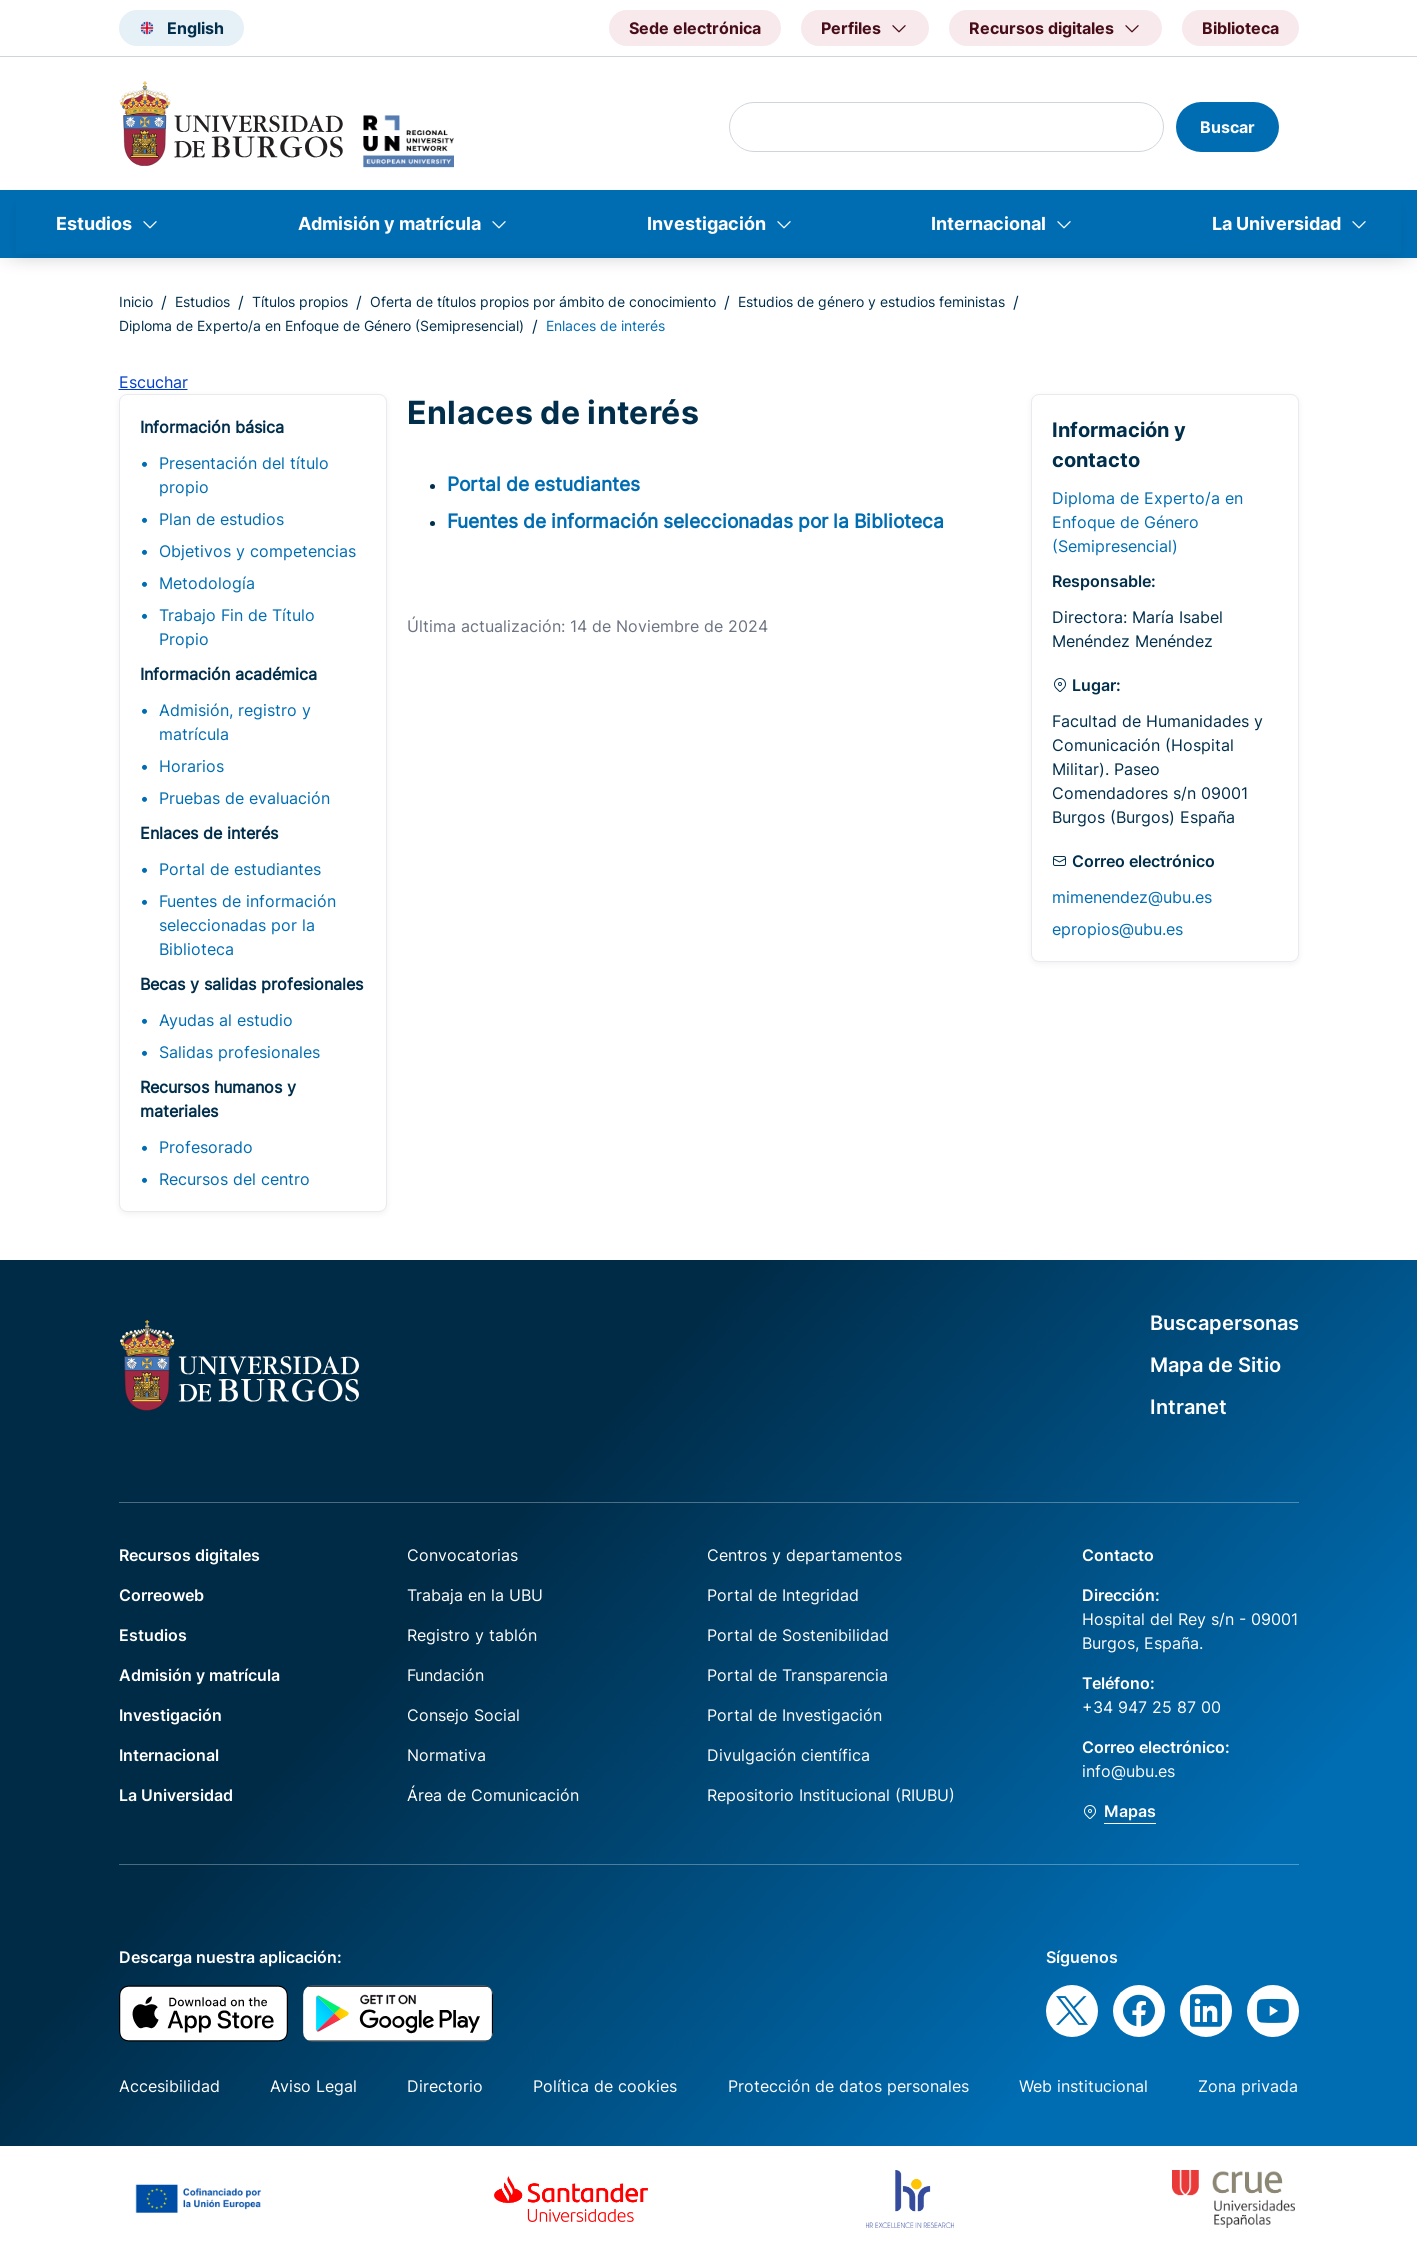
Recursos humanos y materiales (218, 1099)
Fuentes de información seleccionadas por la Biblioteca (247, 925)
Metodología (207, 583)
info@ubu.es (1128, 1771)
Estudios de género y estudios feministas (871, 301)
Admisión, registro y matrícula (235, 722)
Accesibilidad (169, 2086)
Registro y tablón (472, 1635)
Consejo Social (463, 1715)
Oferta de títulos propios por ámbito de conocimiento (543, 301)
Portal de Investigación (794, 1715)
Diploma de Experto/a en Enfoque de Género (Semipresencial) (321, 325)
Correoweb (161, 1595)
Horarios (191, 766)
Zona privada (1248, 2086)
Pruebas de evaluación (244, 798)
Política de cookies (605, 2086)
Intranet (1188, 1407)
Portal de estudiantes (240, 869)
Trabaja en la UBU (475, 1595)
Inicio (136, 301)
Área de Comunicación (493, 1795)
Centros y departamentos (804, 1555)
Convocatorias (462, 1555)
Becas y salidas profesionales (251, 984)
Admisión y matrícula (389, 223)
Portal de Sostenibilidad (798, 1635)
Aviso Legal (313, 2086)
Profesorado (206, 1147)
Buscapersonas (1224, 1323)
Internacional (988, 223)
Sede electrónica (695, 28)
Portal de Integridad (783, 1595)
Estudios (94, 223)
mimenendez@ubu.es (1132, 897)
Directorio (445, 2086)
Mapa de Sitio (1215, 1365)
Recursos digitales (189, 1555)
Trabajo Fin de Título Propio (237, 627)
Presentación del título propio (244, 475)
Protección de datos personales (848, 2086)
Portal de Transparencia (797, 1675)
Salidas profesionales (239, 1052)
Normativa (446, 1755)
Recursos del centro (234, 1179)
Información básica (212, 427)
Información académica (228, 674)
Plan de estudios (221, 519)
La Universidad (1276, 223)
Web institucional (1083, 2086)
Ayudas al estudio (226, 1020)
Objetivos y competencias (257, 551)
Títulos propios (300, 301)
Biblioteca (1240, 28)
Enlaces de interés (209, 833)
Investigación (706, 223)
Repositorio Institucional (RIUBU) (831, 1795)
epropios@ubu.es (1117, 929)
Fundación (445, 1675)
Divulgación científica (788, 1755)
